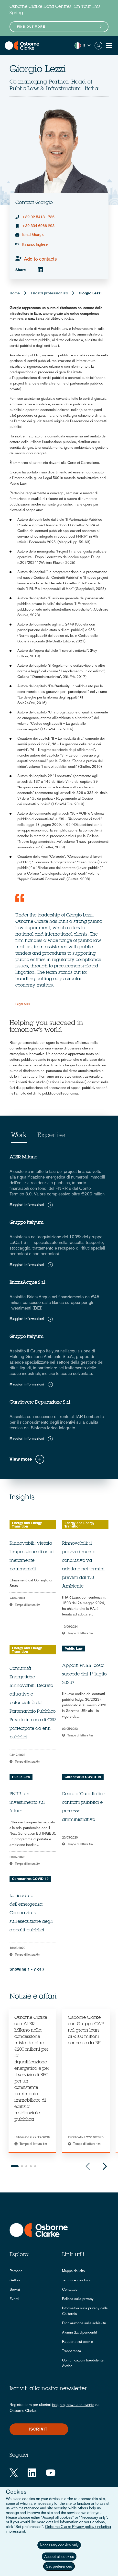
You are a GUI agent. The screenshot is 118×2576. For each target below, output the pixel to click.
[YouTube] (50, 2472)
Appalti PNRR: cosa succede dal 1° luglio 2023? (84, 1674)
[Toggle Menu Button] (109, 45)
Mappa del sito (73, 2271)
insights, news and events (73, 2404)
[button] (83, 45)
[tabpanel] (32, 2081)
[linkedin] (40, 269)
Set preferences (59, 2566)
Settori (15, 2280)
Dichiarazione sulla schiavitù (84, 2323)
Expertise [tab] (51, 1135)
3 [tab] (26, 2166)
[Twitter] (14, 2472)
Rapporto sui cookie (77, 2341)
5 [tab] (35, 2166)
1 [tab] (15, 2166)
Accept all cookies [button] (59, 2556)
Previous (87, 2166)
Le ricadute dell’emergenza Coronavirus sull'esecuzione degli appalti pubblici (31, 1913)
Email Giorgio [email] (33, 235)
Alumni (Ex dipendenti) (79, 2332)
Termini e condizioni (77, 2280)
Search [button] (98, 45)
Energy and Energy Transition (27, 1524)
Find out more (31, 26)
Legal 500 (22, 1004)
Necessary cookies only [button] (59, 2545)
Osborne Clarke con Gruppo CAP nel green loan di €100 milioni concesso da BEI (86, 2031)
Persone (16, 2271)
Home (15, 293)
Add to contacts (40, 259)
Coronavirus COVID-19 (82, 1777)
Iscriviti (39, 2429)
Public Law (73, 1648)
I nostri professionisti (49, 293)
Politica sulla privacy (78, 2299)
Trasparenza (71, 2351)
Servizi (15, 2289)
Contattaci (70, 2289)
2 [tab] (22, 2166)
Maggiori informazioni (27, 1204)
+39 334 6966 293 (38, 226)
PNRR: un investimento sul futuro (27, 1803)
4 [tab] (31, 2166)
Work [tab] (19, 1135)
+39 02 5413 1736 (38, 217)
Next (104, 2166)
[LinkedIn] (32, 2472)
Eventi (14, 2299)
